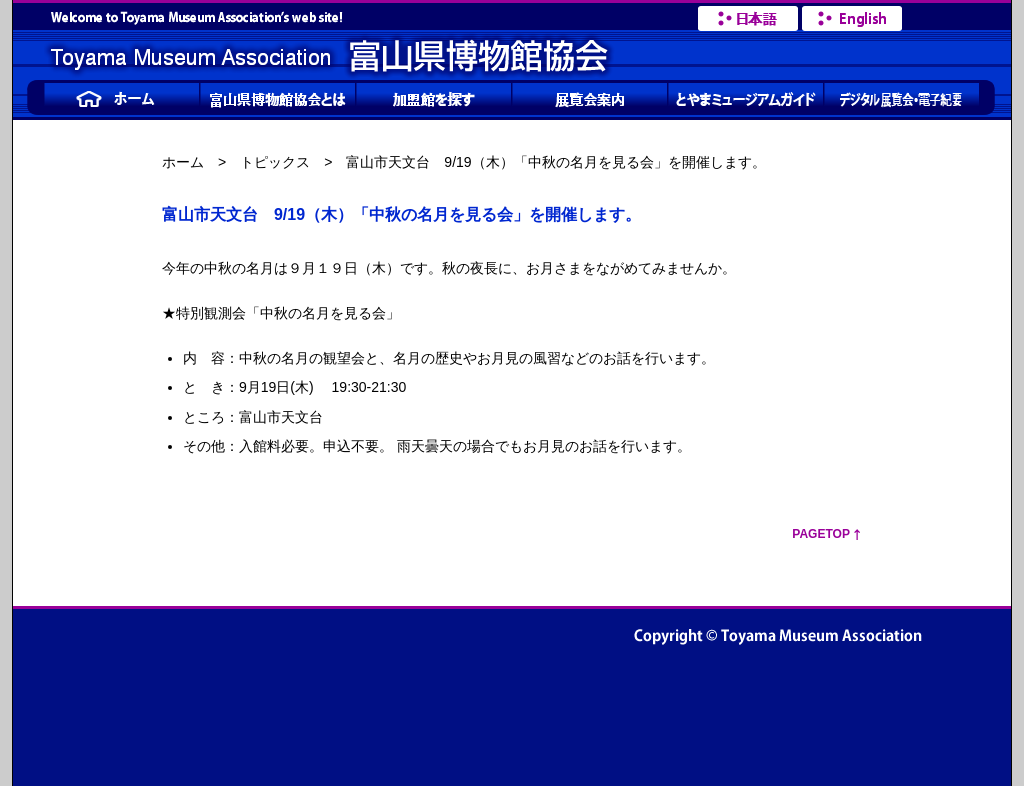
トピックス (275, 162)
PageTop (821, 534)
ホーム (183, 162)
